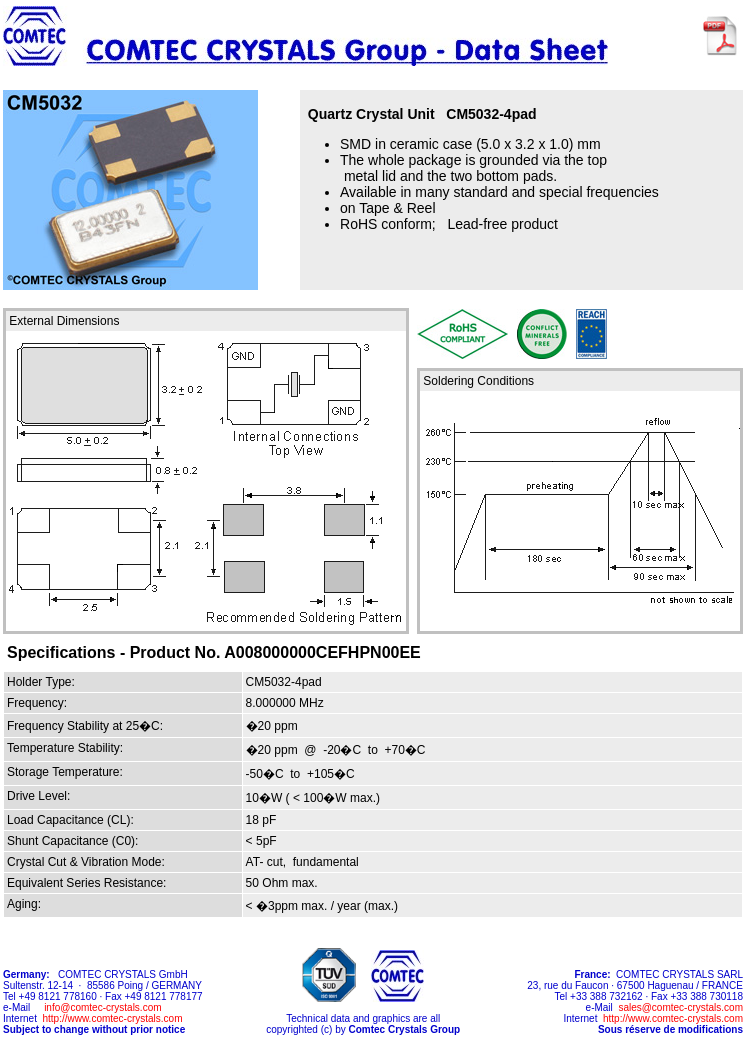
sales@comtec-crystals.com (680, 1007)
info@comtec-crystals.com (102, 1007)
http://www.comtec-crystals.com (112, 1018)
